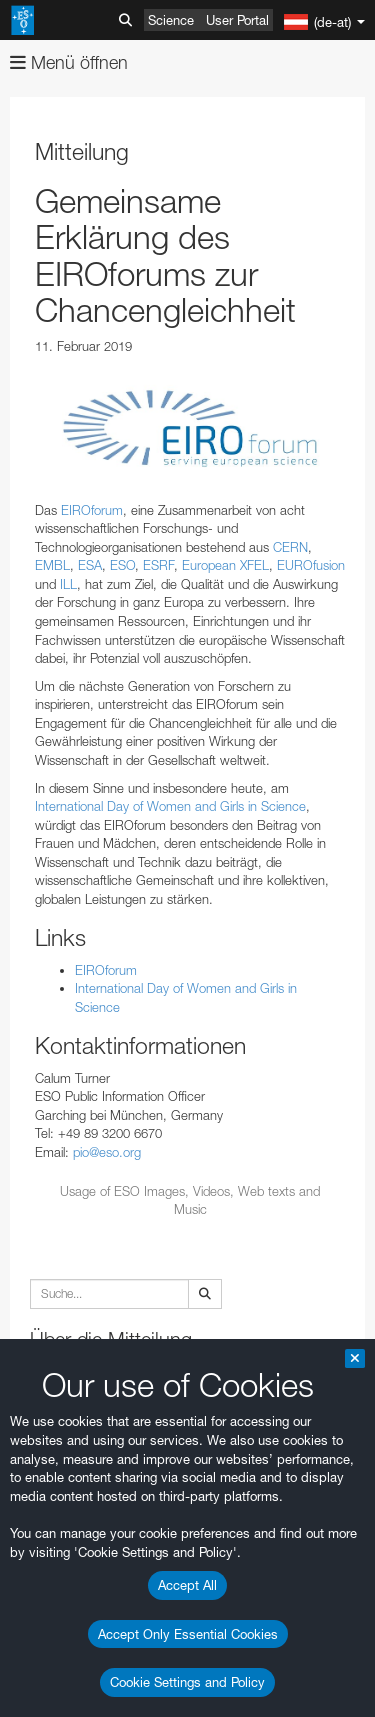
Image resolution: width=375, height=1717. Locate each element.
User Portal (237, 20)
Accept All (187, 1585)
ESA (90, 565)
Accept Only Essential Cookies (188, 1634)
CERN (290, 547)
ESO (122, 565)
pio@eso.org (107, 1152)
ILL (68, 584)
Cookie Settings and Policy (187, 1682)
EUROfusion (311, 565)
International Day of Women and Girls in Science (170, 806)
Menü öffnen (69, 62)
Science (171, 20)
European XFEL (225, 565)
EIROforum (92, 510)
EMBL (52, 565)
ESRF (158, 565)
